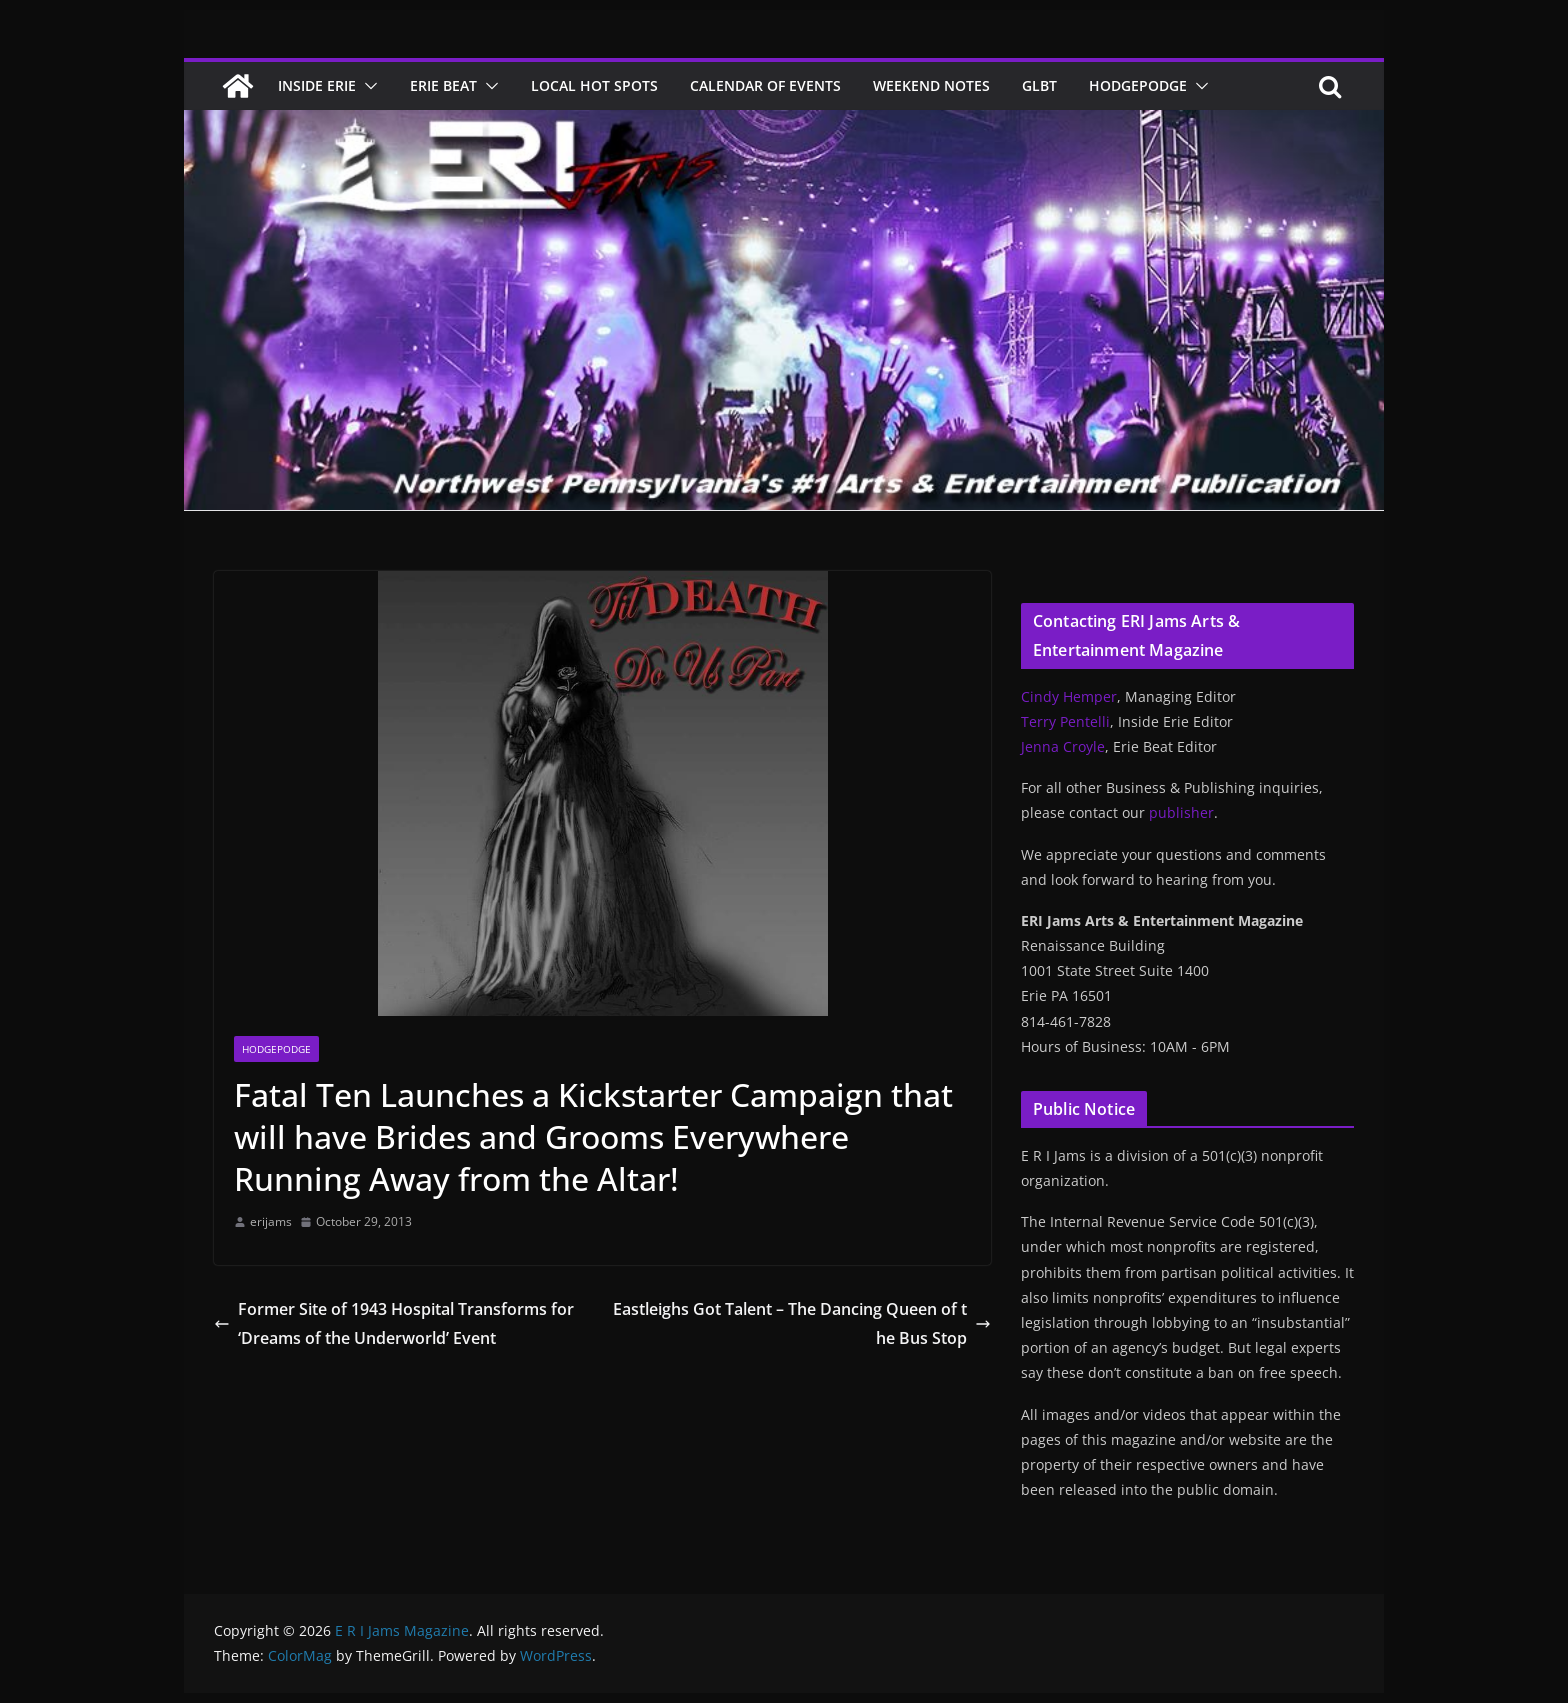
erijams (271, 1221)
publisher (1181, 812)
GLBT (1039, 85)
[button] (367, 86)
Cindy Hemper (1069, 696)
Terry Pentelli (1065, 721)
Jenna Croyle (1063, 746)
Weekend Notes (931, 85)
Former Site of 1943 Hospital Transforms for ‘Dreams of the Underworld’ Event (394, 1323)
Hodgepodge (1138, 85)
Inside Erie (317, 85)
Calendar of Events (765, 85)
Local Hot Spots (594, 85)
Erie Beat (443, 85)
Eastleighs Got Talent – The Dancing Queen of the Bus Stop (802, 1323)
